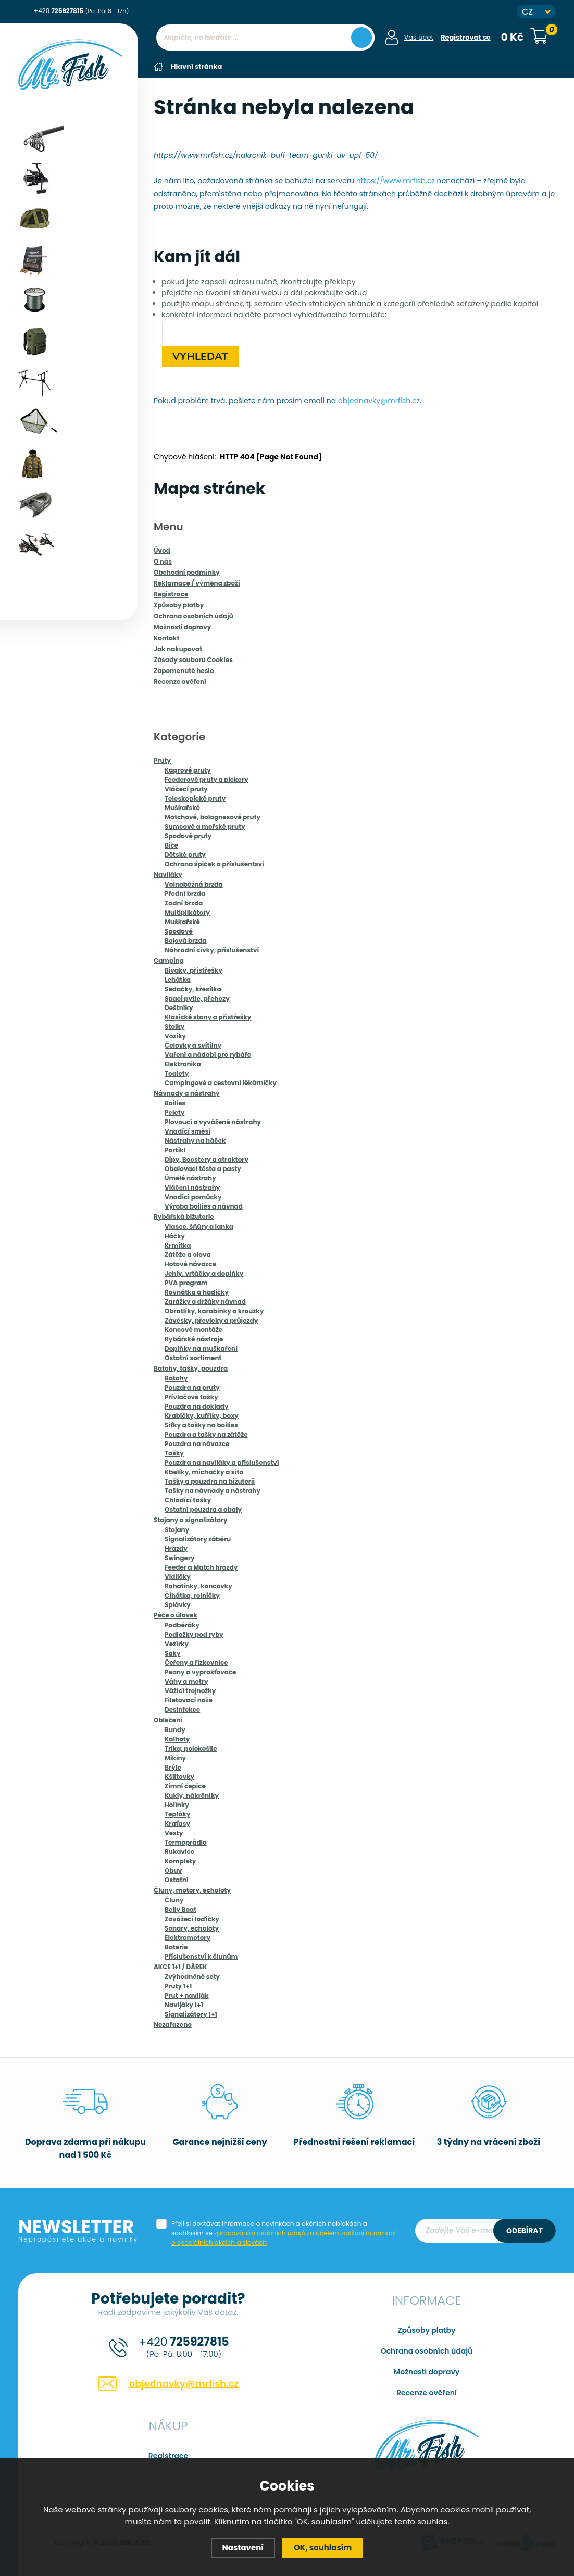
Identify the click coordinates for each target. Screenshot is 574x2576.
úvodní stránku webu (244, 292)
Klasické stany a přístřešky (208, 1016)
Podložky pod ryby (194, 1633)
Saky (173, 1652)
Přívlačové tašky (191, 1396)
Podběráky (182, 1624)
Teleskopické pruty (195, 797)
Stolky (174, 1026)
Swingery (180, 1557)
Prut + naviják (187, 1994)
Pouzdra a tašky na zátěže (206, 1433)
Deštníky (179, 1007)
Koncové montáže (193, 1329)
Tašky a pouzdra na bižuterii (210, 1480)
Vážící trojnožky (190, 1690)
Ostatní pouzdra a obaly (203, 1508)
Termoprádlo (186, 1841)
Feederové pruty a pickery (206, 779)
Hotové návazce (190, 1263)
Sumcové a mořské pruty (205, 826)
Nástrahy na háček (195, 1140)
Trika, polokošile (191, 1748)
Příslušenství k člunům (201, 1955)
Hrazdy (176, 1548)
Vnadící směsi (187, 1130)
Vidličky (178, 1576)
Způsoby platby (427, 2329)
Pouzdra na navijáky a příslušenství (222, 1462)
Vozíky (175, 1035)
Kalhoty (177, 1738)
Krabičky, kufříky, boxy (202, 1415)
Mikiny (175, 1757)
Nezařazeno (173, 2024)
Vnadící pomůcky (193, 1196)
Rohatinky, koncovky (198, 1585)
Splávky (178, 1604)
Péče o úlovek (175, 1614)
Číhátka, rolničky (192, 1594)
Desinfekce (182, 1708)
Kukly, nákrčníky (192, 1794)
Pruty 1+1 (178, 1985)
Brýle (173, 1766)
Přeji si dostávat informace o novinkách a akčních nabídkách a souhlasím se (283, 2232)
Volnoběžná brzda (193, 883)
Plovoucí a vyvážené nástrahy (213, 1121)
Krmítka (178, 1244)
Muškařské (182, 807)
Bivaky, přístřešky (193, 969)
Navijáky (168, 873)
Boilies (175, 1102)
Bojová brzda (185, 940)
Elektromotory (187, 1937)
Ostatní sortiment (193, 1357)
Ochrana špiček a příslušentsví (214, 863)
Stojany (177, 1529)
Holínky (177, 1804)
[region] (265, 58)
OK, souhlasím (323, 2547)
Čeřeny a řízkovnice (196, 1662)
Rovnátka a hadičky (197, 1291)
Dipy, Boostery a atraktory (206, 1158)
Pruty (162, 759)
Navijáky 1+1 (184, 2004)
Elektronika (183, 1063)
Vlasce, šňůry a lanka (199, 1226)
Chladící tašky (188, 1499)
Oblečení (168, 1719)
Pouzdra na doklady (197, 1405)
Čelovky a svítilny (193, 1044)
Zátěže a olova (188, 1254)
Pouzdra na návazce (197, 1443)
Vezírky (177, 1643)
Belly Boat (180, 1909)
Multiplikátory (187, 911)
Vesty (174, 1832)
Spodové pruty (188, 835)
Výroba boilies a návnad (204, 1205)
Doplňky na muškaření (201, 1347)
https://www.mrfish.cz (395, 180)
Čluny (174, 1899)
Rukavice (179, 1851)
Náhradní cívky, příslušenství (212, 949)
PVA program (186, 1282)
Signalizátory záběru (198, 1538)
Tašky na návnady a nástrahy (212, 1490)
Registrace (168, 2455)
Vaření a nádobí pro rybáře (208, 1054)
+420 (81, 10)
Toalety (177, 1072)
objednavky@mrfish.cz (379, 400)
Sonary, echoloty (192, 1927)
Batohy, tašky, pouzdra (191, 1367)
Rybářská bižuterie (184, 1216)
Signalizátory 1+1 (191, 2013)
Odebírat (524, 2230)
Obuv (173, 1869)
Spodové (179, 930)
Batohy (176, 1377)
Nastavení (243, 2547)
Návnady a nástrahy (187, 1092)
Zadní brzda (184, 902)
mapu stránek (217, 303)
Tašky (174, 1452)
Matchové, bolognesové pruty (212, 816)
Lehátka (178, 979)
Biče (171, 844)
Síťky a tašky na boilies (201, 1424)
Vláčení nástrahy (192, 1187)
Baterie (176, 1946)
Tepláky (177, 1813)
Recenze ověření (426, 2392)
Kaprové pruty (188, 769)
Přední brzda (185, 893)
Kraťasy (177, 1823)
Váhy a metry (186, 1680)
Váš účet (418, 37)
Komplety (180, 1860)
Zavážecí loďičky (192, 1918)
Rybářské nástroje (194, 1338)
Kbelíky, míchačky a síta (204, 1471)
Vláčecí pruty (186, 788)
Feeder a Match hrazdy (201, 1566)
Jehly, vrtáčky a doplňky (204, 1272)
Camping (169, 959)
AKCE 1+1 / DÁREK (180, 1966)
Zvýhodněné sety (192, 1976)
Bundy (175, 1729)
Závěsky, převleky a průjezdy (211, 1319)
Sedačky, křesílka (193, 988)
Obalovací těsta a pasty (203, 1168)
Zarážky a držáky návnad (205, 1301)
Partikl (175, 1149)
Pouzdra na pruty (192, 1387)
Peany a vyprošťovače (200, 1671)
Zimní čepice (185, 1785)
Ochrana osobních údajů (427, 2350)
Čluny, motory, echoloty (192, 1889)
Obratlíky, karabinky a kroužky (214, 1310)
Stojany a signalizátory (191, 1519)
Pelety (174, 1111)
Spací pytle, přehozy (197, 997)
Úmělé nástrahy (190, 1177)
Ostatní (177, 1879)
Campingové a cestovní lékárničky (221, 1082)
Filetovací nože (189, 1699)
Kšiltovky (179, 1776)
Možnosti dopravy (427, 2371)
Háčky (175, 1235)
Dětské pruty (185, 854)
